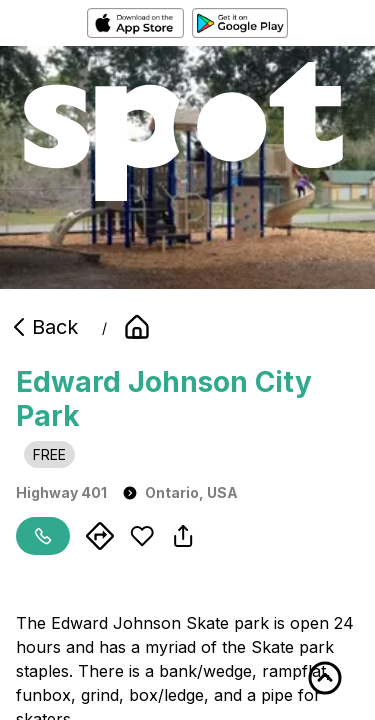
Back (43, 327)
